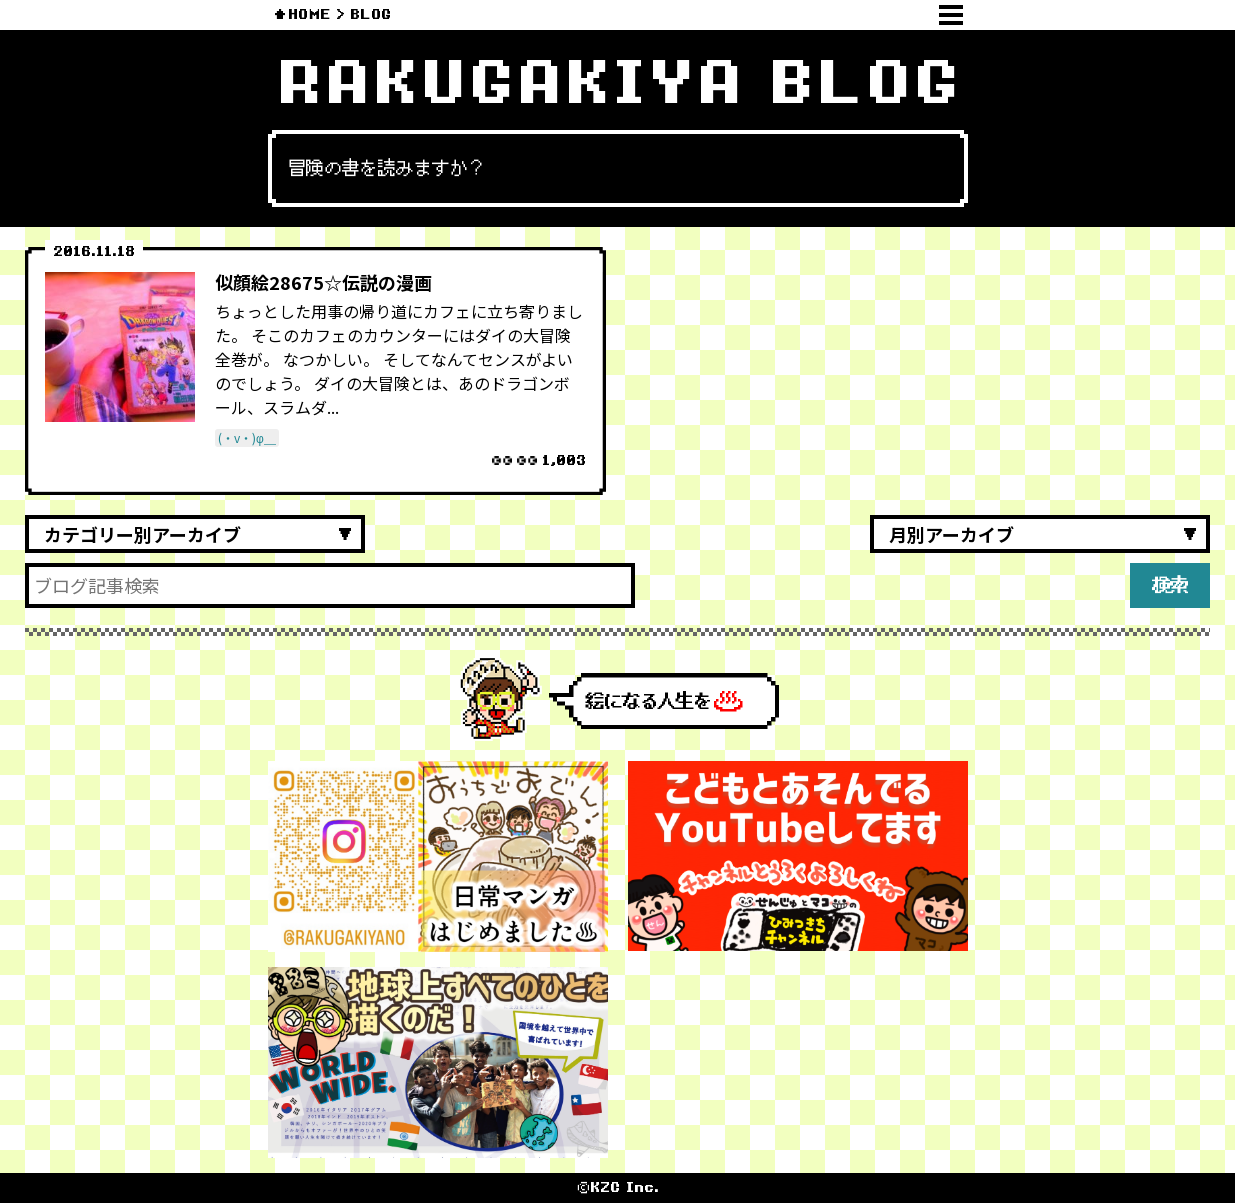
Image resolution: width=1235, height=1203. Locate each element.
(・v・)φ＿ (247, 437)
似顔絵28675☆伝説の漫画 (323, 282)
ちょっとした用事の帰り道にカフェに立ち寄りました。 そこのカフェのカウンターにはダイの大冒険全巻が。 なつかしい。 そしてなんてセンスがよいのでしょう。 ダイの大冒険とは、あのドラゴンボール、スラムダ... (399, 359)
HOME (309, 14)
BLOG (370, 14)
